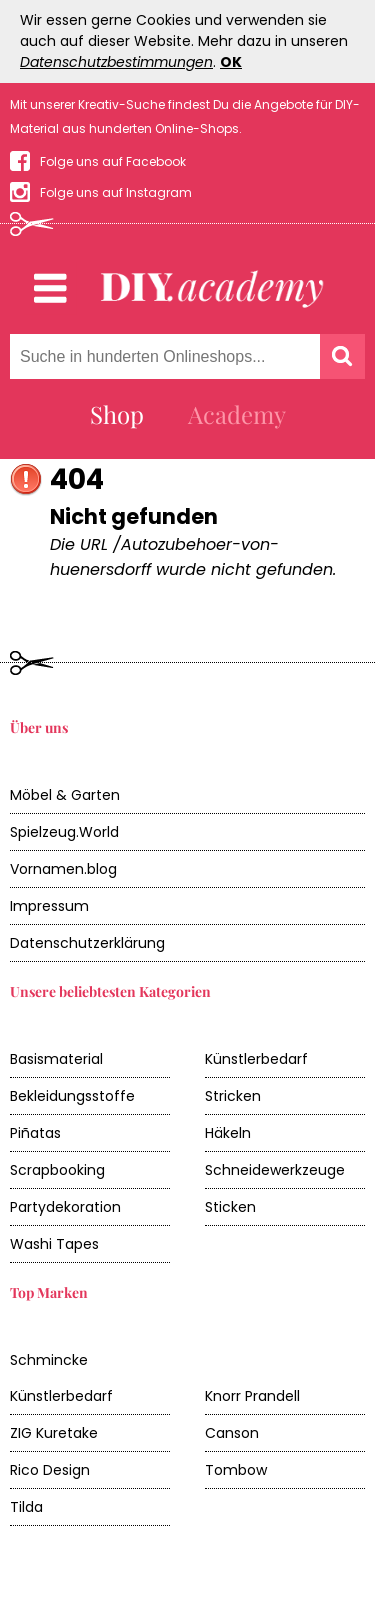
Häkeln (228, 1133)
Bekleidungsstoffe (72, 1096)
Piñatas (35, 1133)
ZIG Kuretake (54, 1433)
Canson (232, 1433)
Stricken (233, 1096)
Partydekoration (65, 1207)
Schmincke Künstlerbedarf (61, 1378)
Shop (117, 414)
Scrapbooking (57, 1170)
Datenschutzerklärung (87, 943)
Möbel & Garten (65, 795)
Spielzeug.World (64, 832)
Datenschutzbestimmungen (116, 62)
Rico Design (50, 1470)
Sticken (230, 1207)
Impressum (49, 906)
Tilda (26, 1507)
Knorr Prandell (252, 1396)
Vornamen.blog (63, 869)
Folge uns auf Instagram (116, 192)
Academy (237, 414)
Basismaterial (56, 1059)
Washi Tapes (54, 1244)
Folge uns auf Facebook (113, 161)
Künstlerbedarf (256, 1059)
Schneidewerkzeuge (275, 1170)
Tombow (236, 1470)
